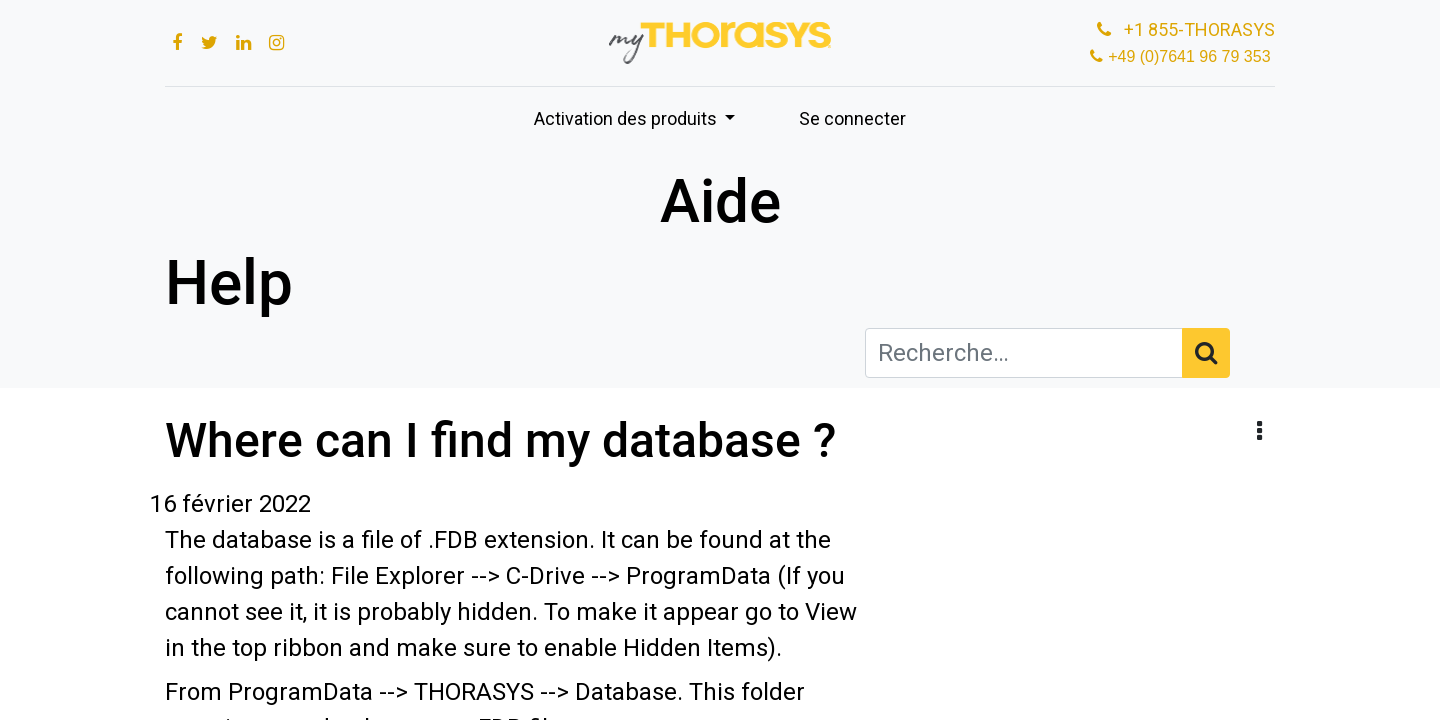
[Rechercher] (1206, 353)
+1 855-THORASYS (1184, 29)
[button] (1259, 432)
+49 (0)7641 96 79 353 (1191, 56)
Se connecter (852, 118)
